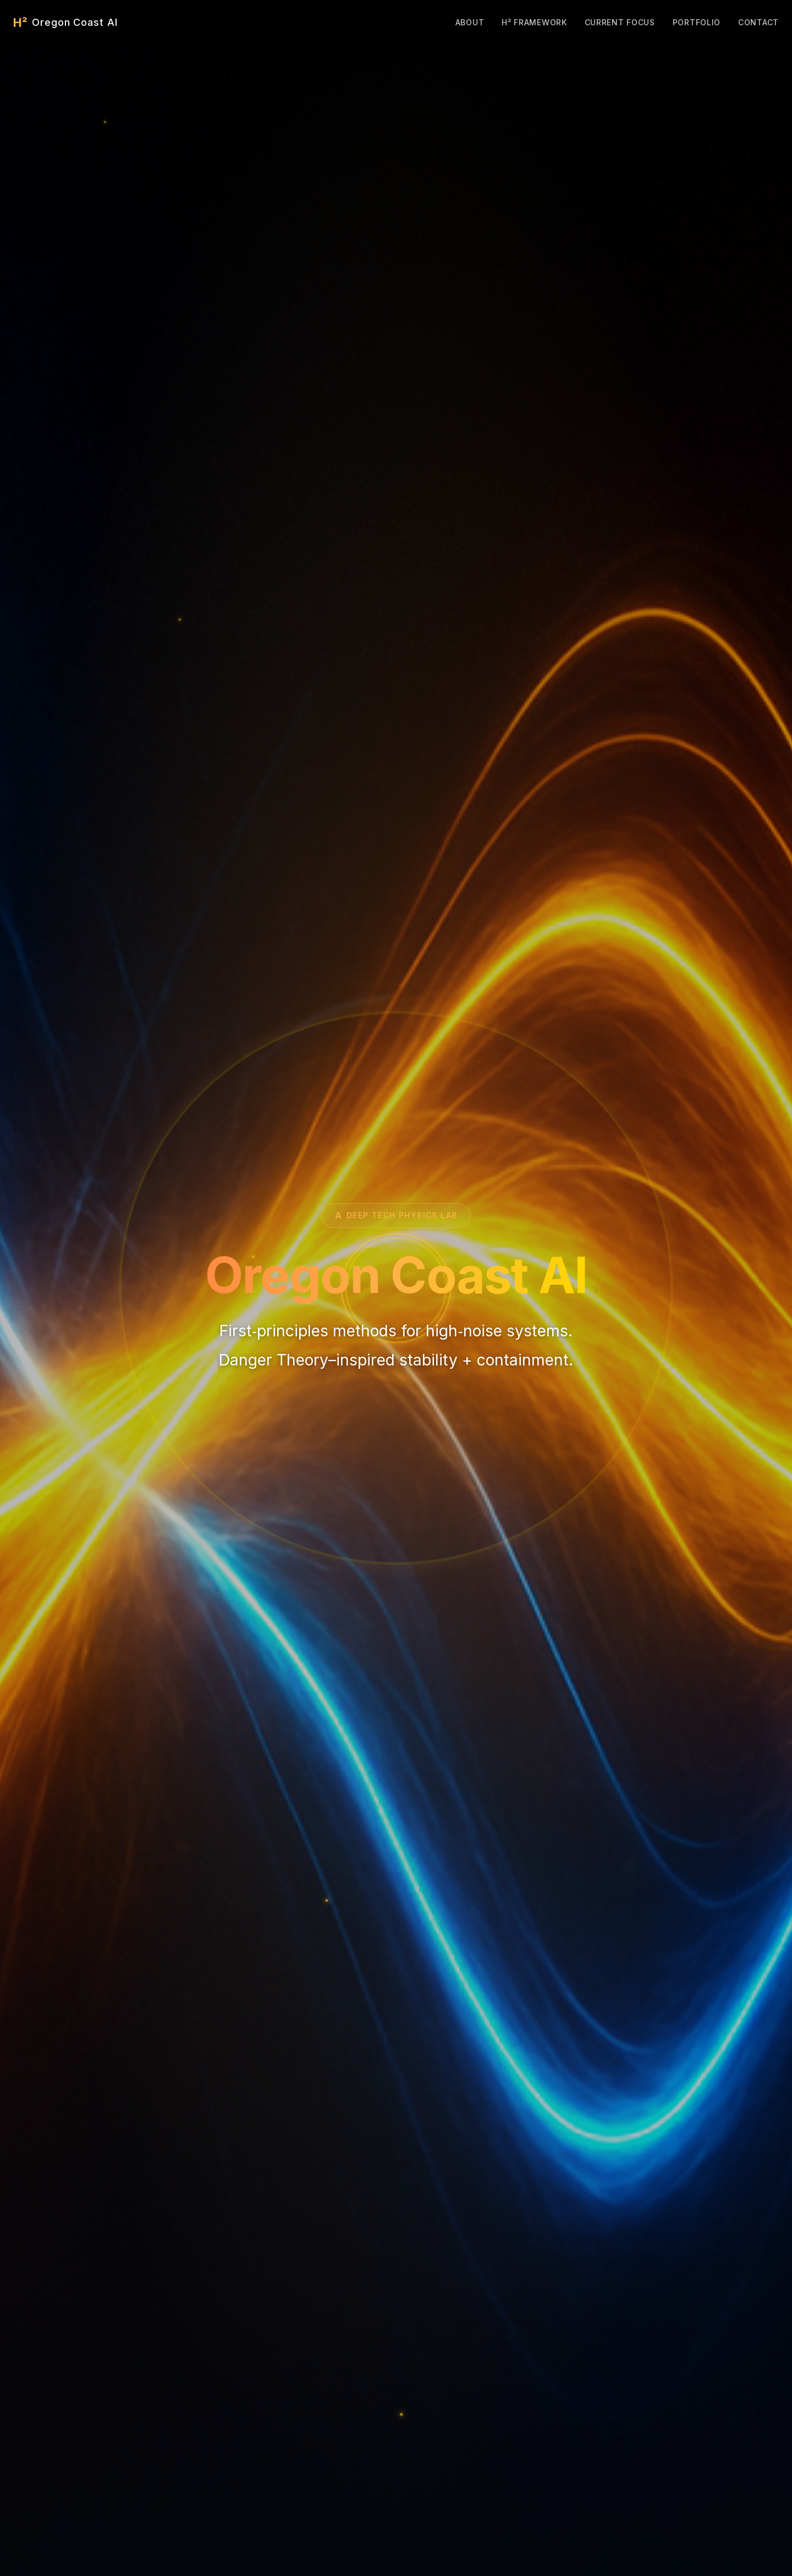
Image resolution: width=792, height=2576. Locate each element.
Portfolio (697, 22)
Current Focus (620, 22)
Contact (758, 22)
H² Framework (534, 22)
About (470, 22)
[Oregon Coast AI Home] (65, 22)
